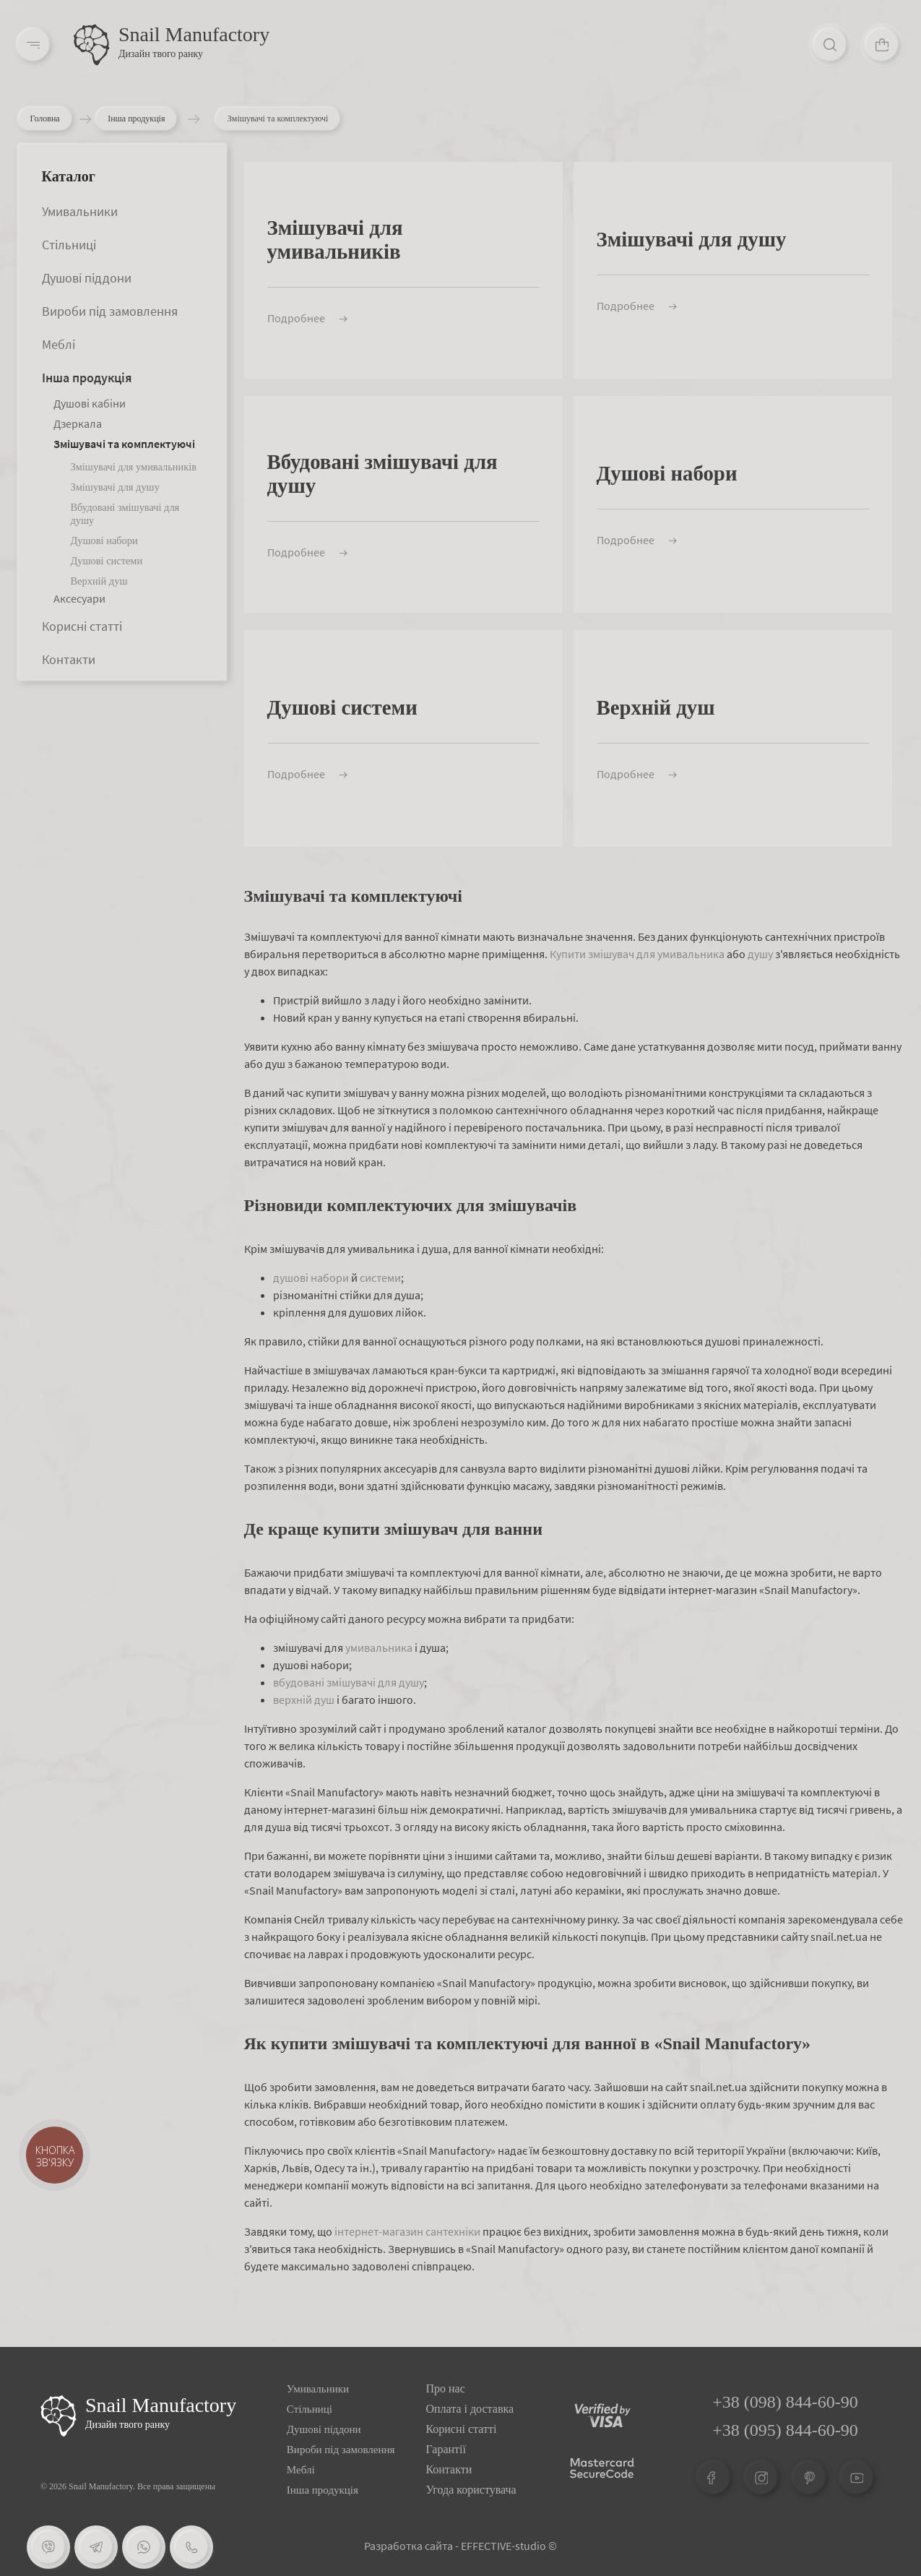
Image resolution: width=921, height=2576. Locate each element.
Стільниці (69, 244)
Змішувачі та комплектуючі (124, 443)
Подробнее (307, 318)
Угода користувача (470, 2490)
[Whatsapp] (144, 2547)
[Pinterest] (809, 2478)
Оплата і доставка (469, 2409)
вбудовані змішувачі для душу (348, 1682)
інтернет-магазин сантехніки (407, 2231)
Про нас (444, 2388)
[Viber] (48, 2547)
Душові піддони (86, 278)
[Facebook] (714, 2478)
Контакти (68, 659)
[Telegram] (96, 2547)
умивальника (378, 1647)
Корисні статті (82, 626)
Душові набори (104, 540)
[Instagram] (761, 2478)
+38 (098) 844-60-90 (785, 2401)
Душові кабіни (89, 403)
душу (760, 954)
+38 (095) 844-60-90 (785, 2430)
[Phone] (191, 2547)
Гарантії (445, 2449)
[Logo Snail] (58, 2416)
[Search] (830, 45)
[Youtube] (857, 2478)
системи (380, 1277)
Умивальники (80, 211)
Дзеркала (77, 423)
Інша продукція (142, 118)
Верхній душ (99, 581)
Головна (45, 118)
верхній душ (303, 1699)
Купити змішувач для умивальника (637, 954)
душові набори (311, 1277)
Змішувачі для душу (115, 487)
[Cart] (882, 45)
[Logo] (92, 44)
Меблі (58, 344)
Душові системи (107, 561)
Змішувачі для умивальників (133, 467)
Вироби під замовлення (110, 311)
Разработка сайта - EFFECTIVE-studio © (460, 2545)
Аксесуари (79, 598)
